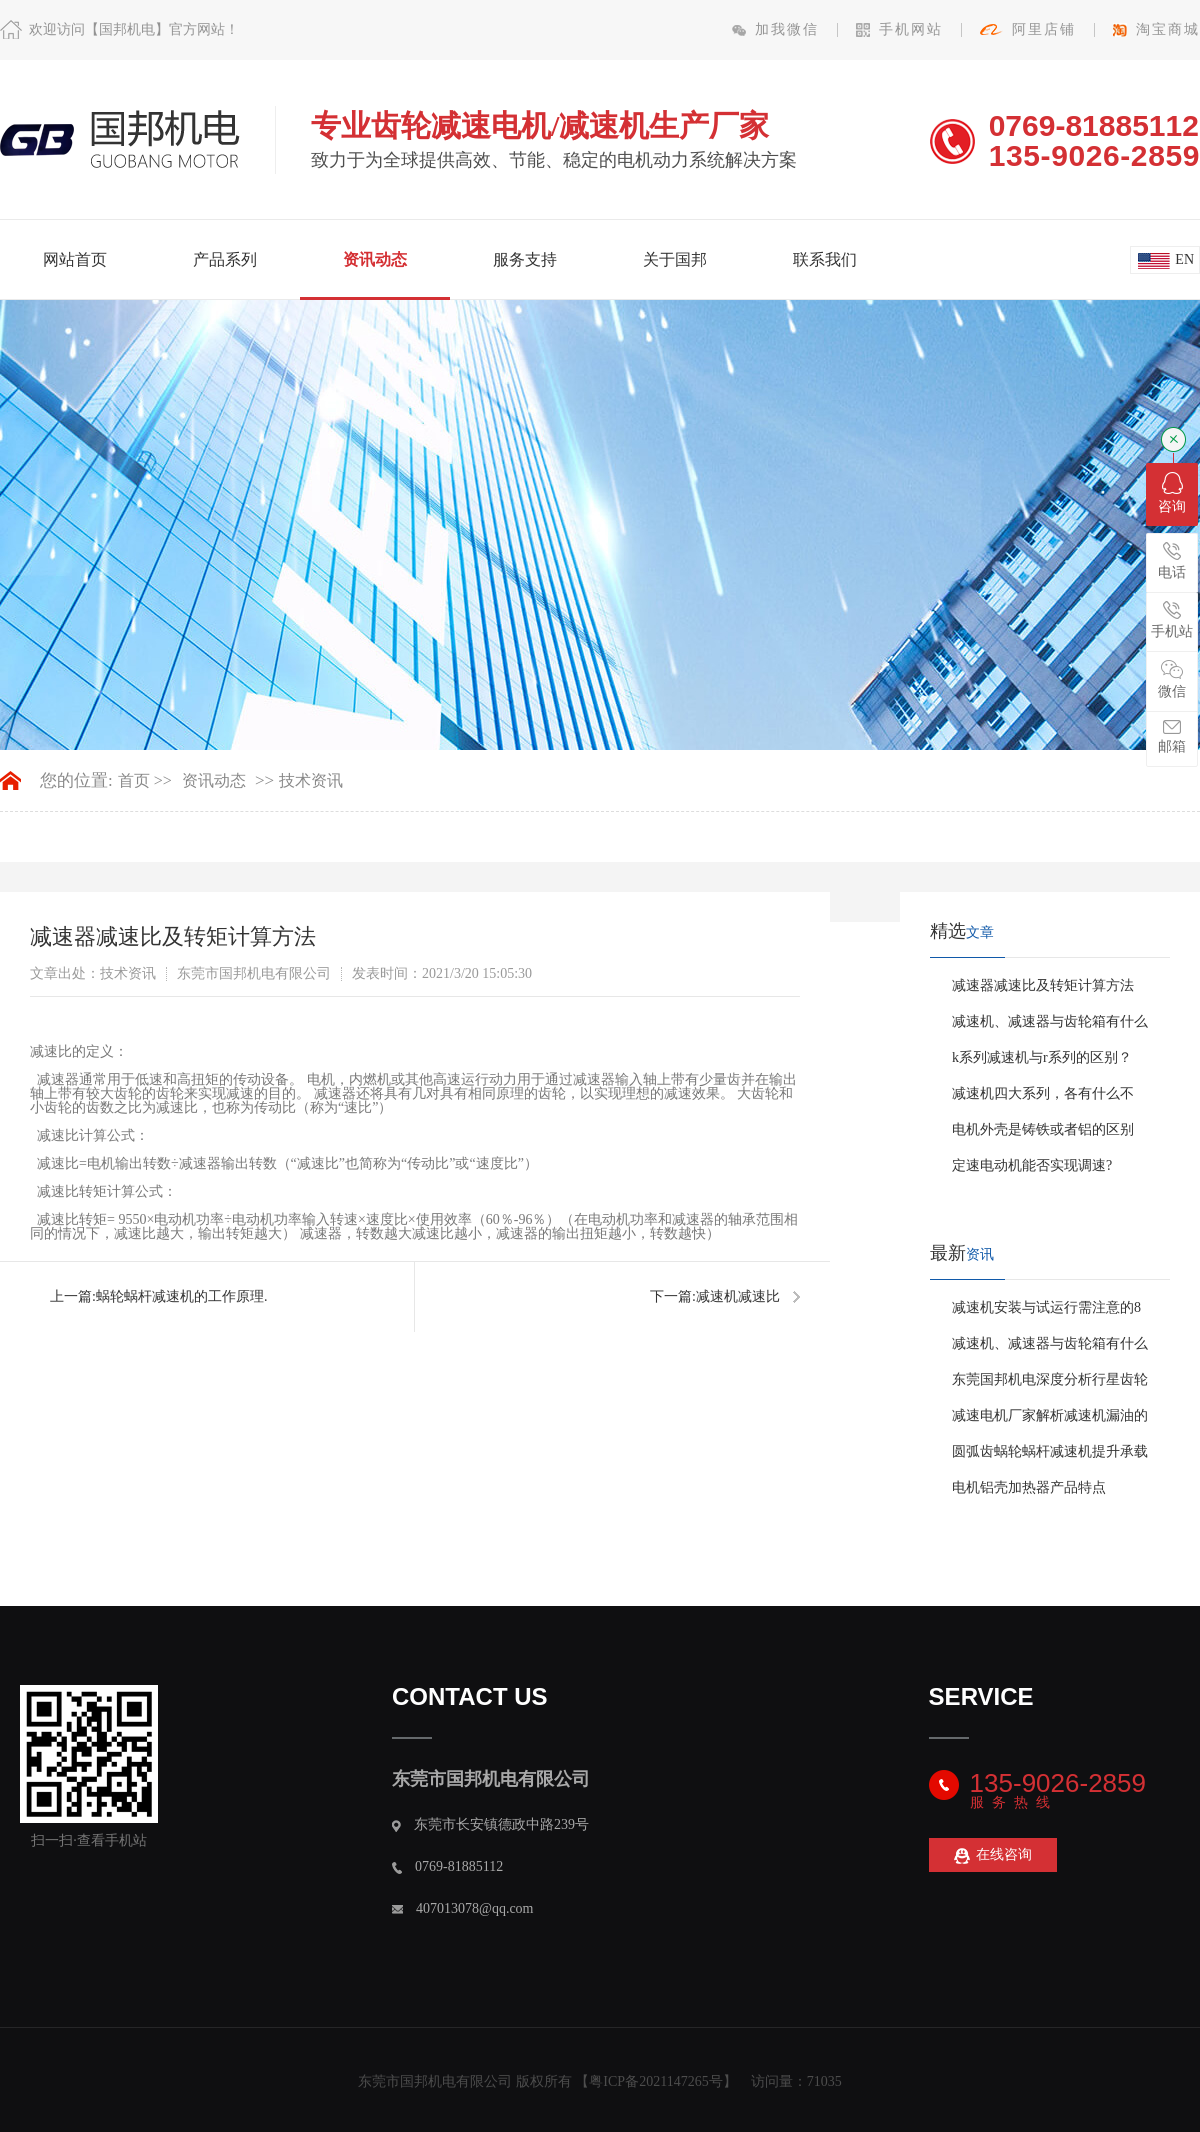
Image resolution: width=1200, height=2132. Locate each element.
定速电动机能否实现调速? (1032, 1165)
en (1184, 259)
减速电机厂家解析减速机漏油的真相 (1050, 1421)
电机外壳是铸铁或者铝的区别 (1043, 1129)
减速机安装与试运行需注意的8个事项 (1046, 1313)
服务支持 (525, 259)
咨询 (1172, 493)
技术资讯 (311, 781)
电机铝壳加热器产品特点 (1029, 1487)
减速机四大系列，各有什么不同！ (1043, 1099)
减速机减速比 (738, 1296)
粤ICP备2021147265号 (655, 2081)
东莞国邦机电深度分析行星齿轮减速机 (1050, 1385)
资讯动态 (375, 259)
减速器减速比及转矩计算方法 (1043, 985)
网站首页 (75, 259)
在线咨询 (993, 1855)
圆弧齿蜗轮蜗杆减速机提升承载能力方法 (1050, 1457)
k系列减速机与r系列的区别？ (1042, 1057)
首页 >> (145, 781)
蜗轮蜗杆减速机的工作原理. (182, 1296)
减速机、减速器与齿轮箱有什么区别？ (1050, 1027)
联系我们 (825, 259)
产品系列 (225, 259)
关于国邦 (675, 259)
